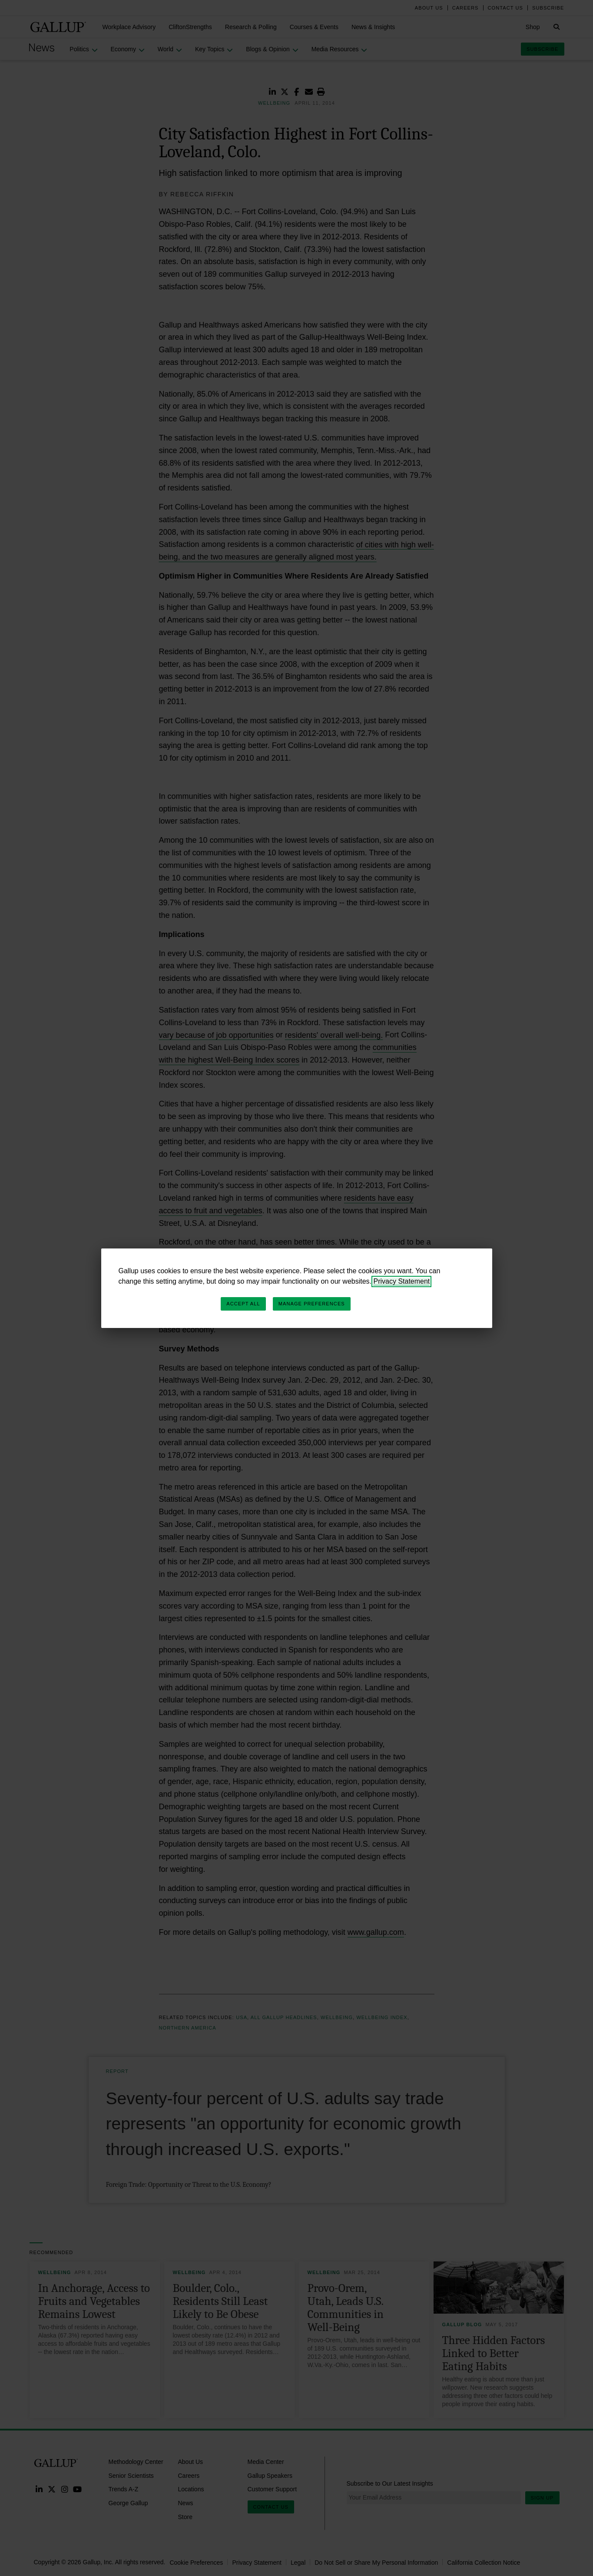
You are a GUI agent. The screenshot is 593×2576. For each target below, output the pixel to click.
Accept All (243, 1303)
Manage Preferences (311, 1303)
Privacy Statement (401, 1281)
